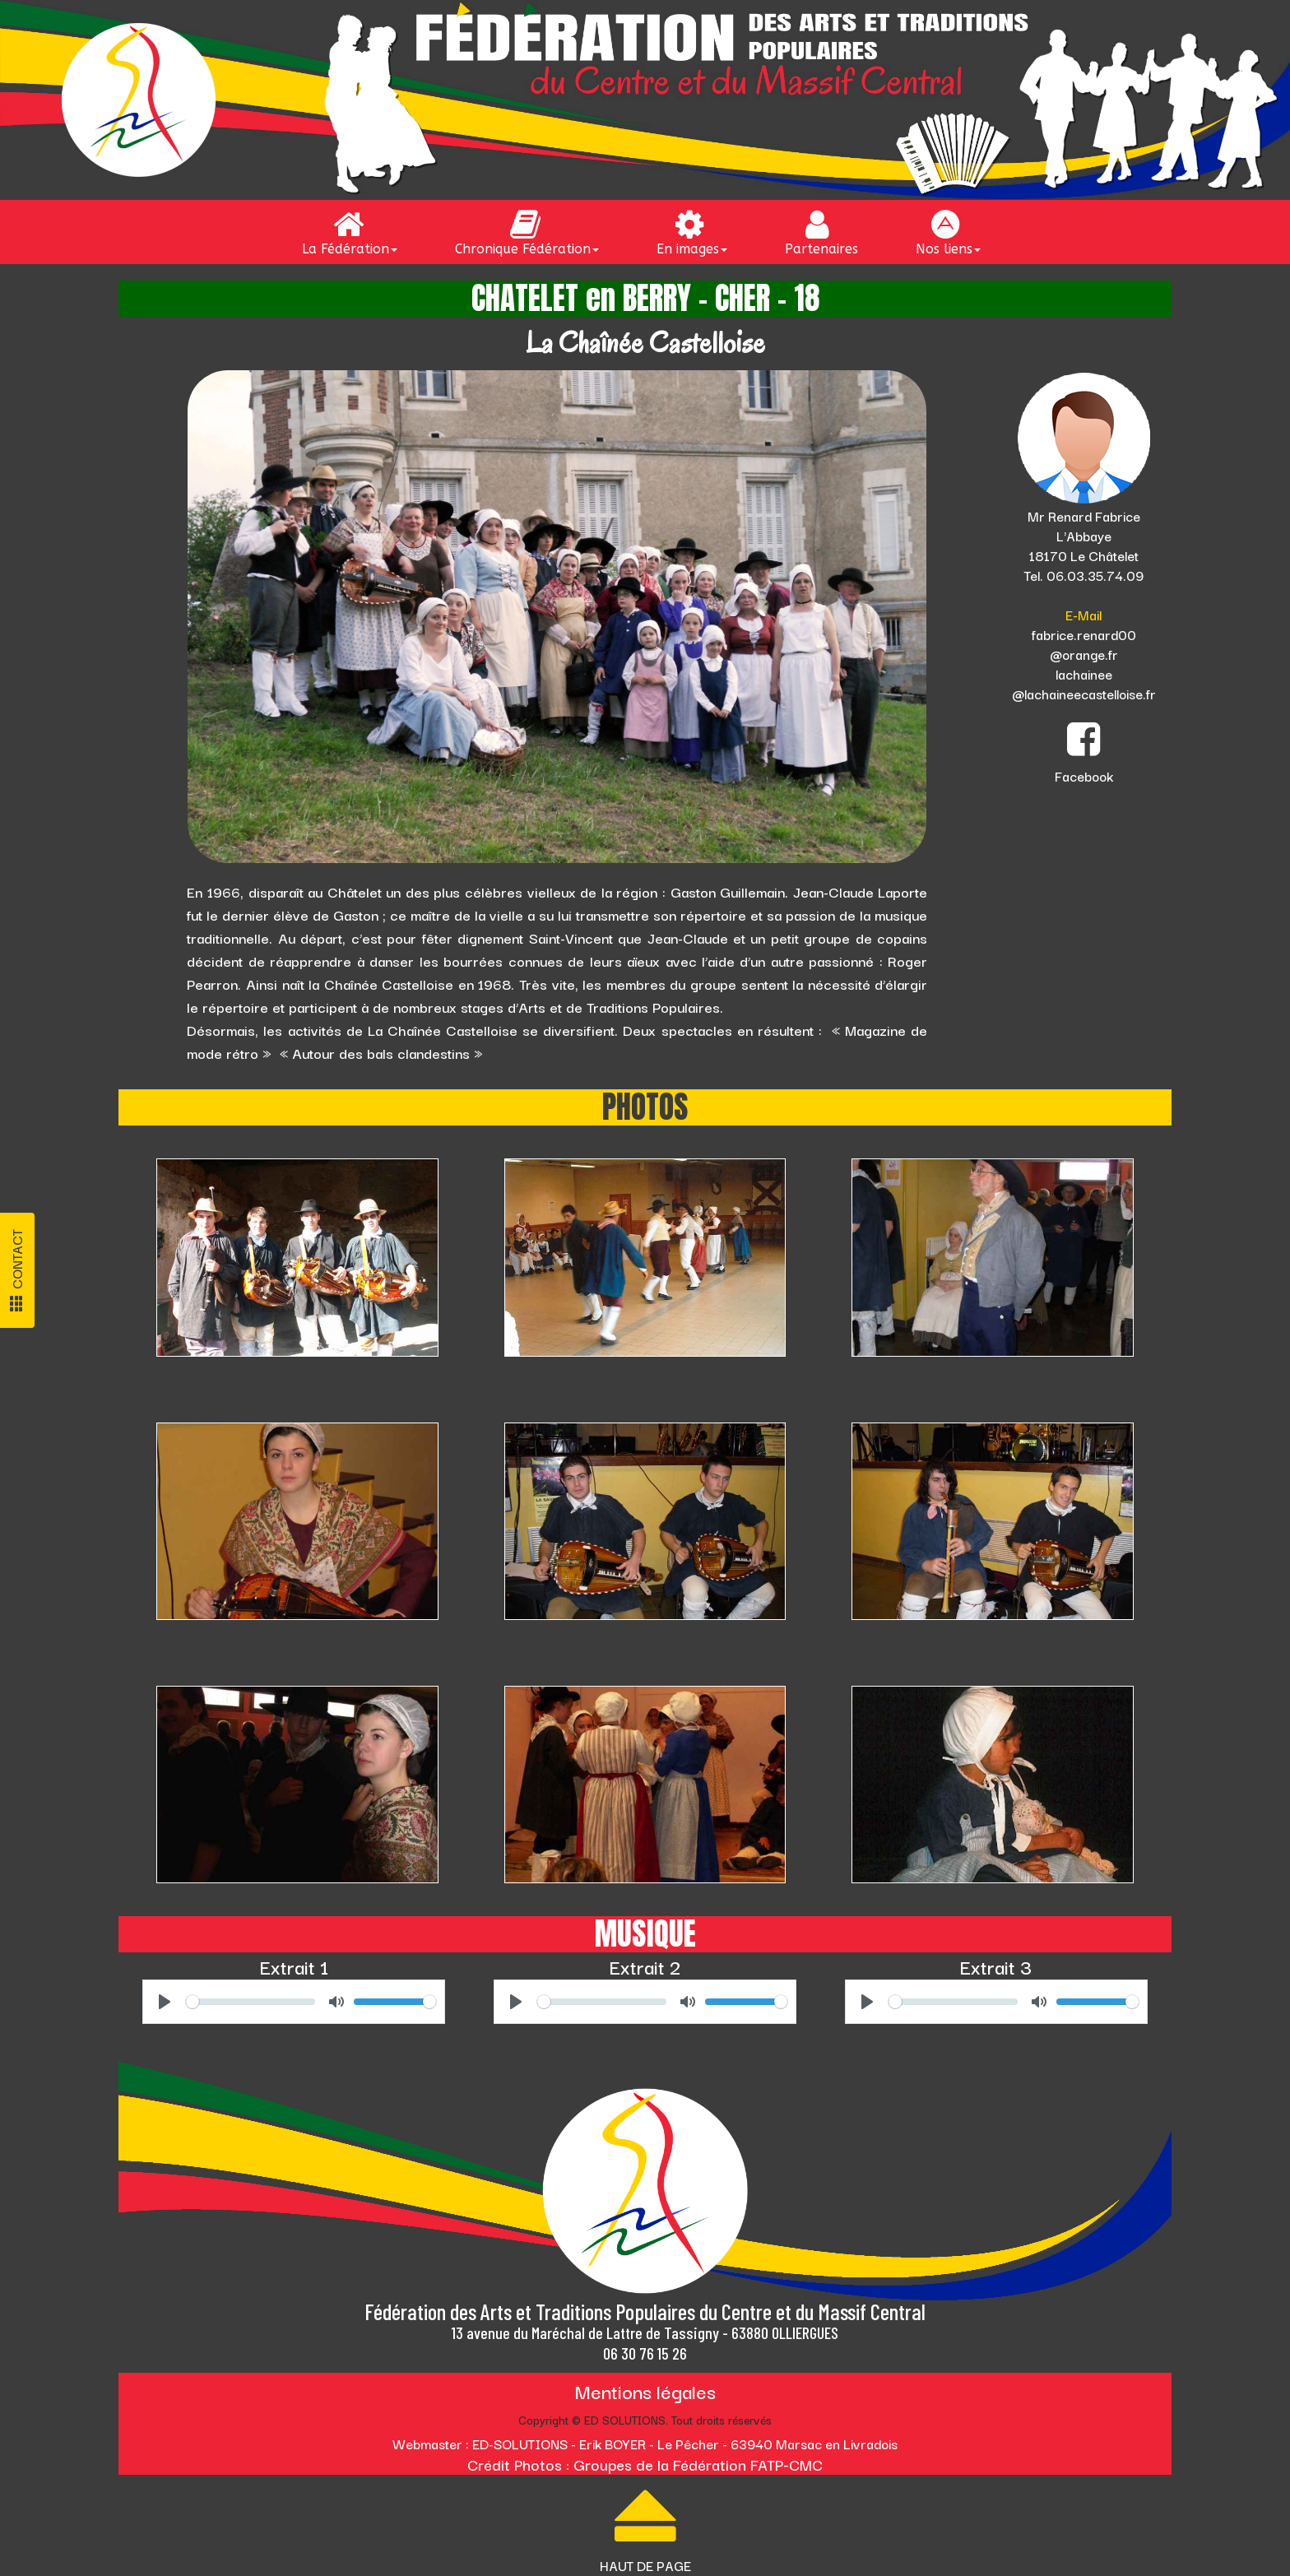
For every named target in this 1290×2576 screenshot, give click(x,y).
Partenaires (821, 232)
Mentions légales (645, 2390)
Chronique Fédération (527, 232)
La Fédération (349, 232)
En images (692, 232)
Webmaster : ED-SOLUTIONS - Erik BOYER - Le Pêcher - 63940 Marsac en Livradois (645, 2443)
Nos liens (948, 232)
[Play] (164, 2002)
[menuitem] (353, 232)
